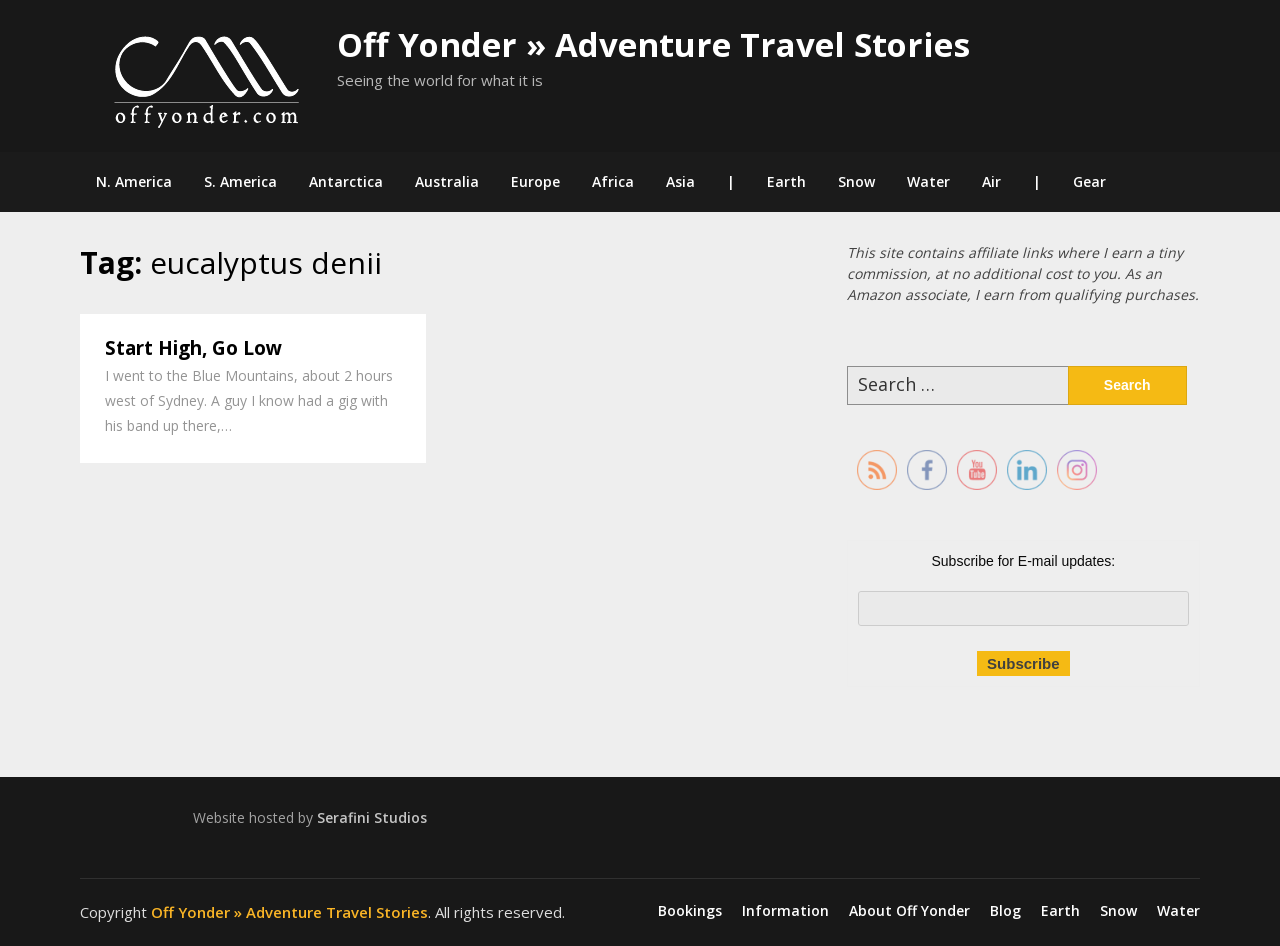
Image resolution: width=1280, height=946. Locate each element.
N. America (134, 181)
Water (928, 181)
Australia (447, 181)
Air (991, 181)
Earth (786, 181)
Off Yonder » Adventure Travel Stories (653, 44)
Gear (1089, 181)
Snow (856, 181)
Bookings (690, 911)
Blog (1005, 911)
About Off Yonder (909, 911)
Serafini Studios (372, 817)
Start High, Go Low (193, 348)
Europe (535, 181)
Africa (613, 181)
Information (785, 911)
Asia (680, 181)
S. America (240, 181)
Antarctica (346, 181)
